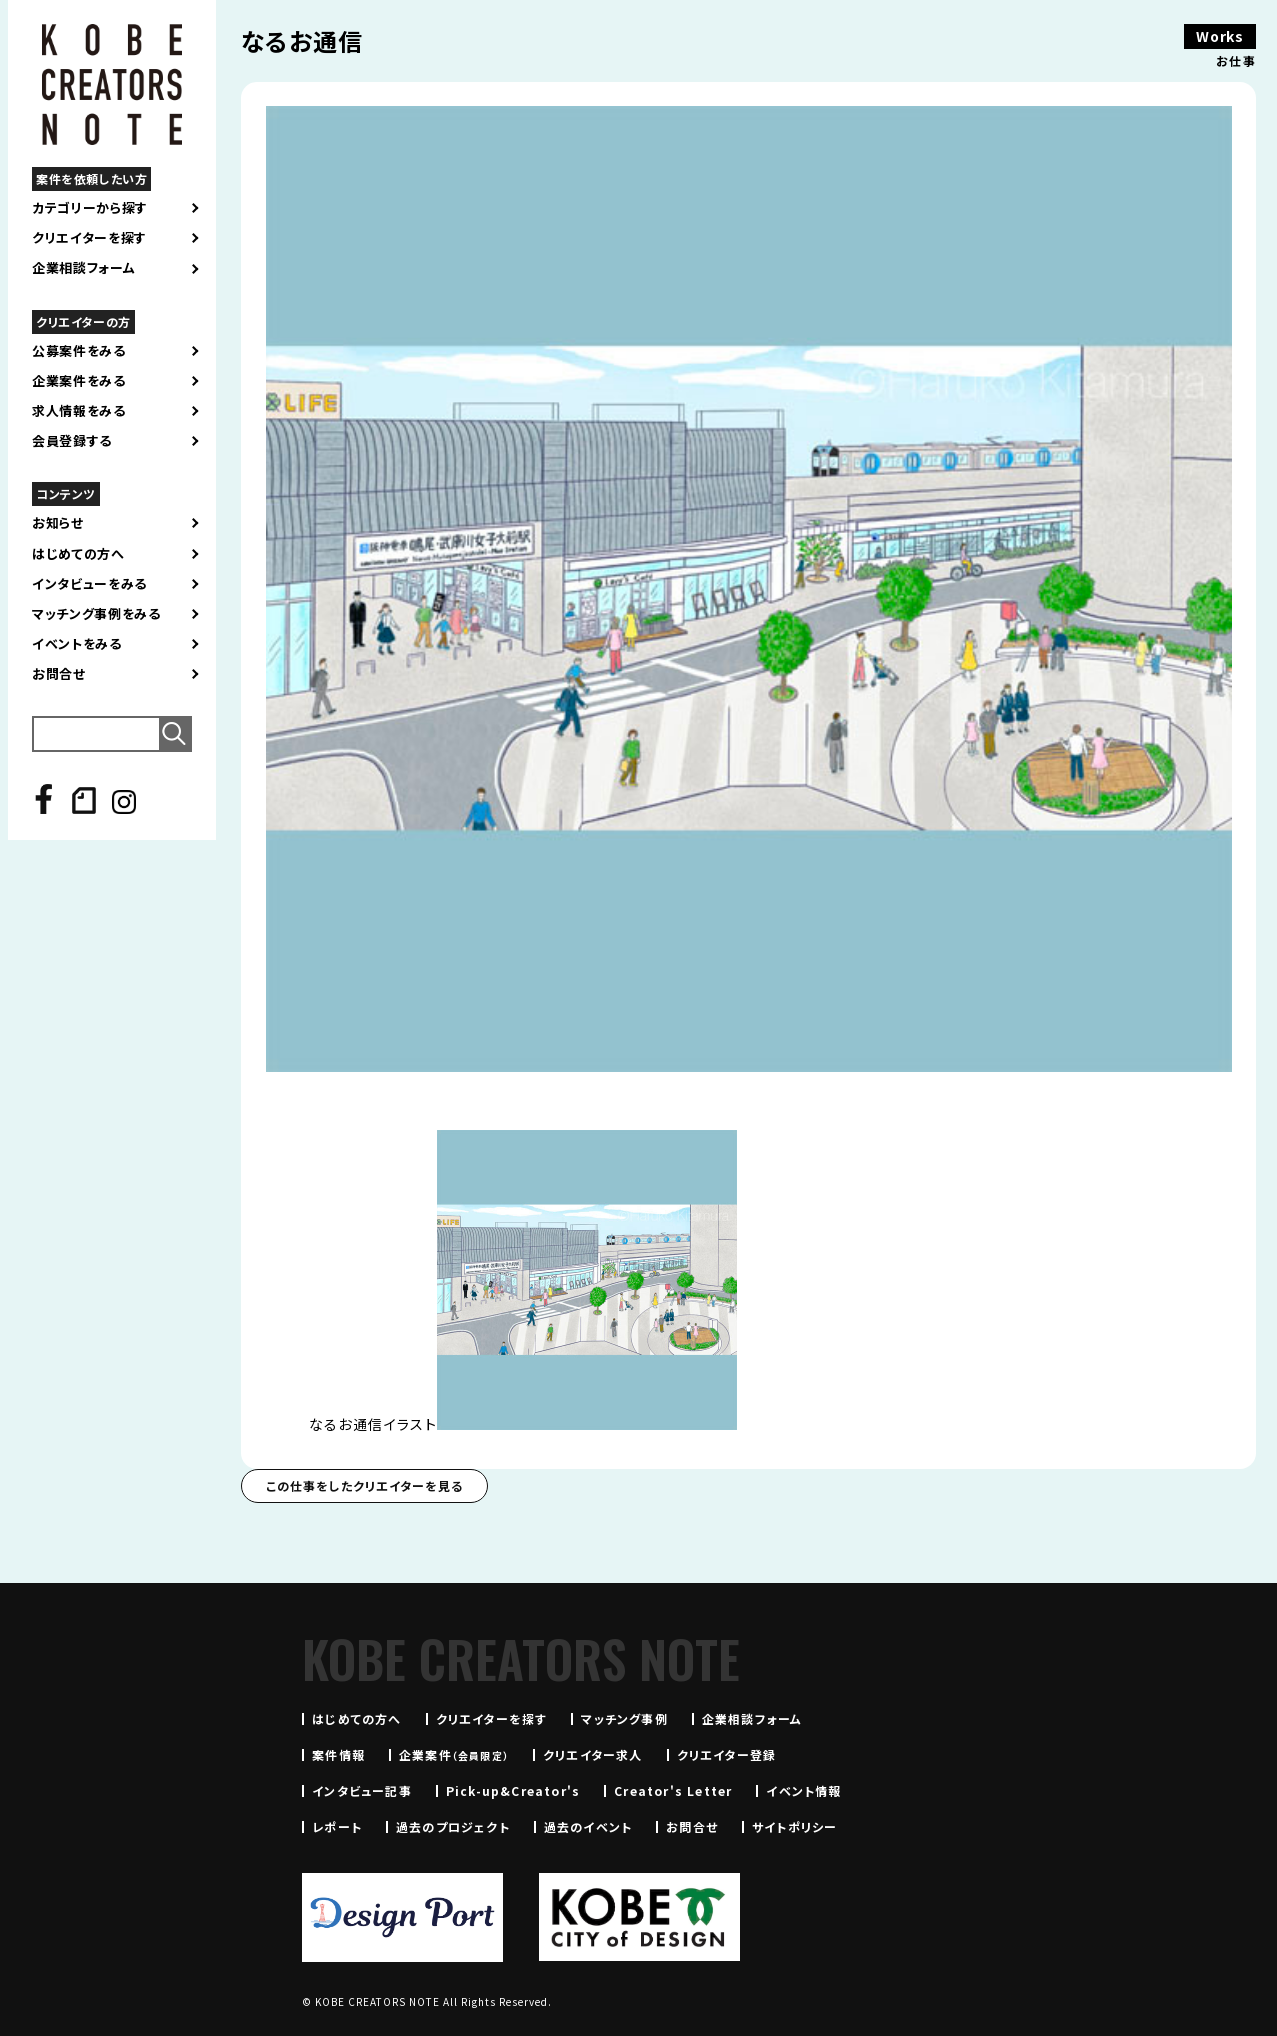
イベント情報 (803, 1790)
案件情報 (338, 1754)
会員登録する (72, 441)
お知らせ (58, 523)
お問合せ (59, 674)
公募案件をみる (79, 351)
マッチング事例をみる (96, 614)
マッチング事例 (624, 1718)
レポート (337, 1826)
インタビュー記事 (362, 1790)
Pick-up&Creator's (513, 1790)
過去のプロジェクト (453, 1826)
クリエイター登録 (727, 1754)
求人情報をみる (79, 411)
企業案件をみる (79, 381)
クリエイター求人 (593, 1754)
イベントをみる (77, 644)
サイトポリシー (794, 1826)
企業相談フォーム (83, 268)
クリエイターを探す (89, 238)
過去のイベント (588, 1826)
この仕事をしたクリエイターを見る (364, 1485)
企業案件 (454, 1754)
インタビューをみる (89, 584)
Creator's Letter (673, 1790)
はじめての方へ (78, 554)
